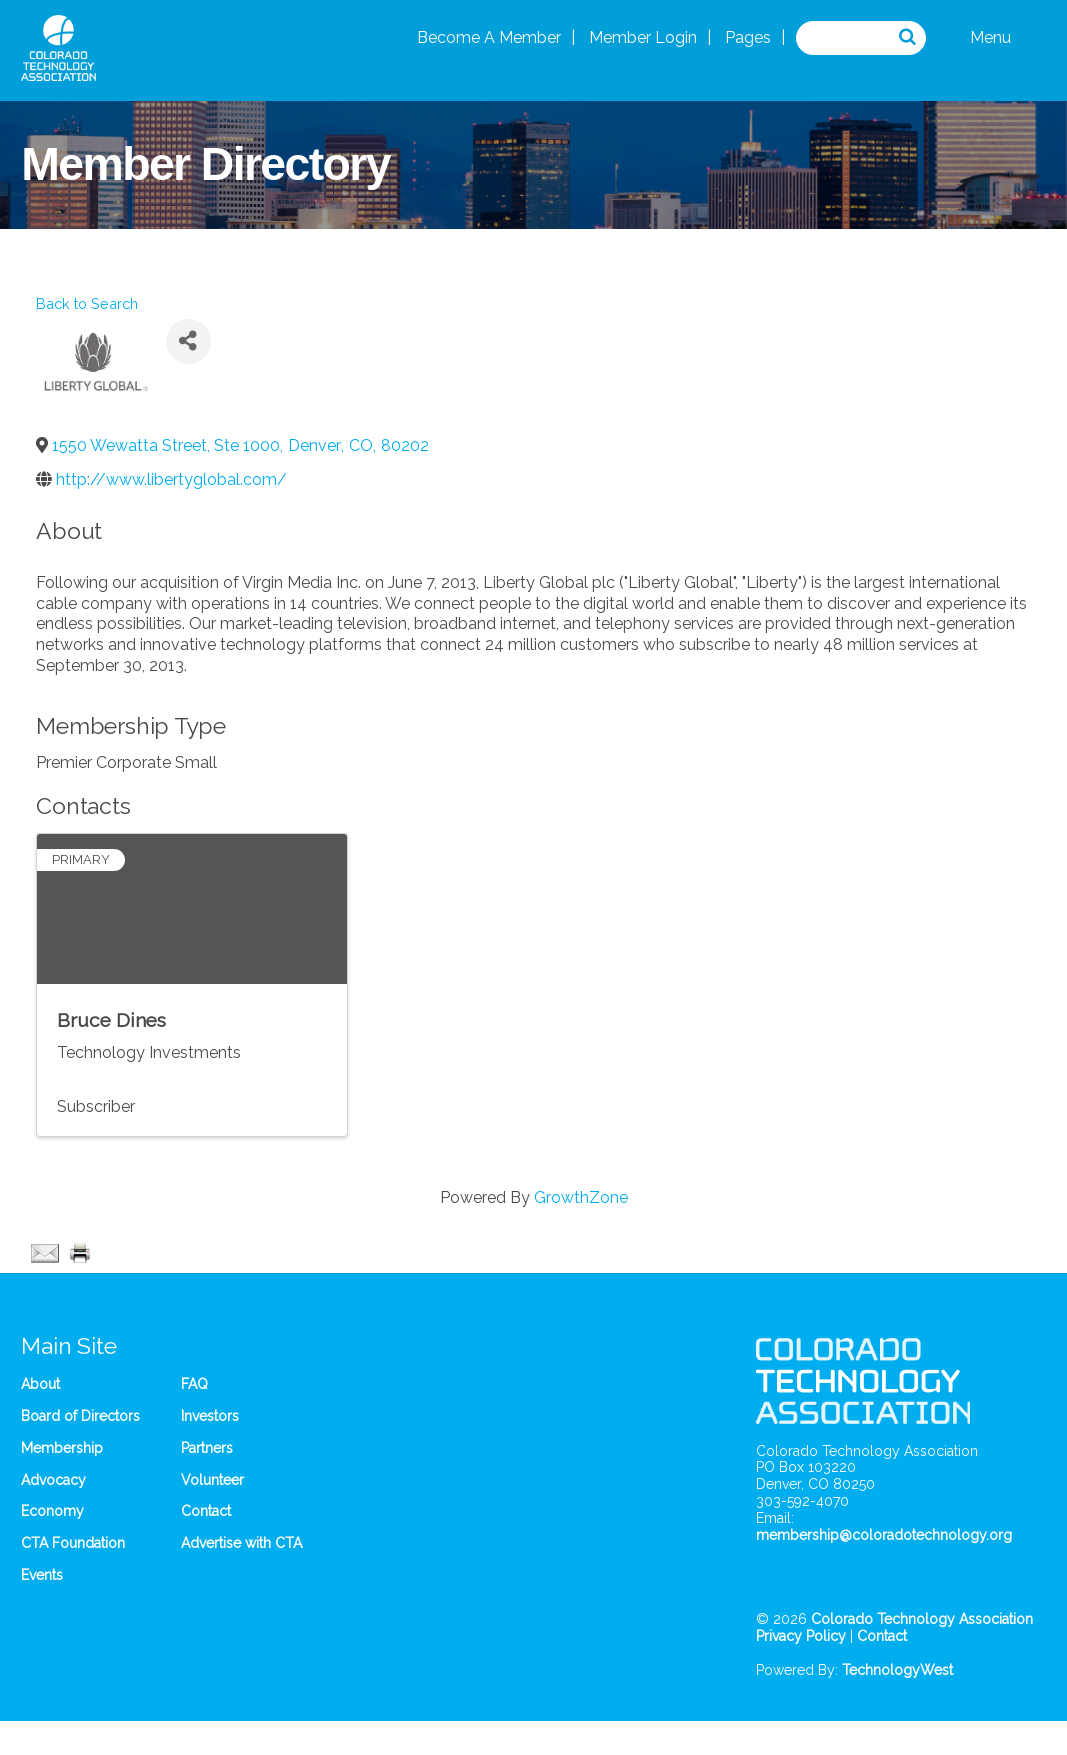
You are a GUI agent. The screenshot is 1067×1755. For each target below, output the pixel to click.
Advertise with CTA (241, 1543)
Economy (52, 1511)
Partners (207, 1448)
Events (42, 1575)
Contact (206, 1511)
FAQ (194, 1384)
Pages (748, 37)
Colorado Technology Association (922, 1619)
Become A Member (489, 37)
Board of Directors (80, 1416)
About (40, 1384)
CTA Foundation (73, 1543)
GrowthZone (581, 1197)
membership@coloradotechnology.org (884, 1535)
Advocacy (53, 1480)
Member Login (643, 37)
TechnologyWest (897, 1670)
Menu (990, 37)
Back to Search (87, 303)
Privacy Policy (801, 1636)
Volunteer (212, 1480)
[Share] (188, 341)
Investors (210, 1416)
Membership (62, 1448)
